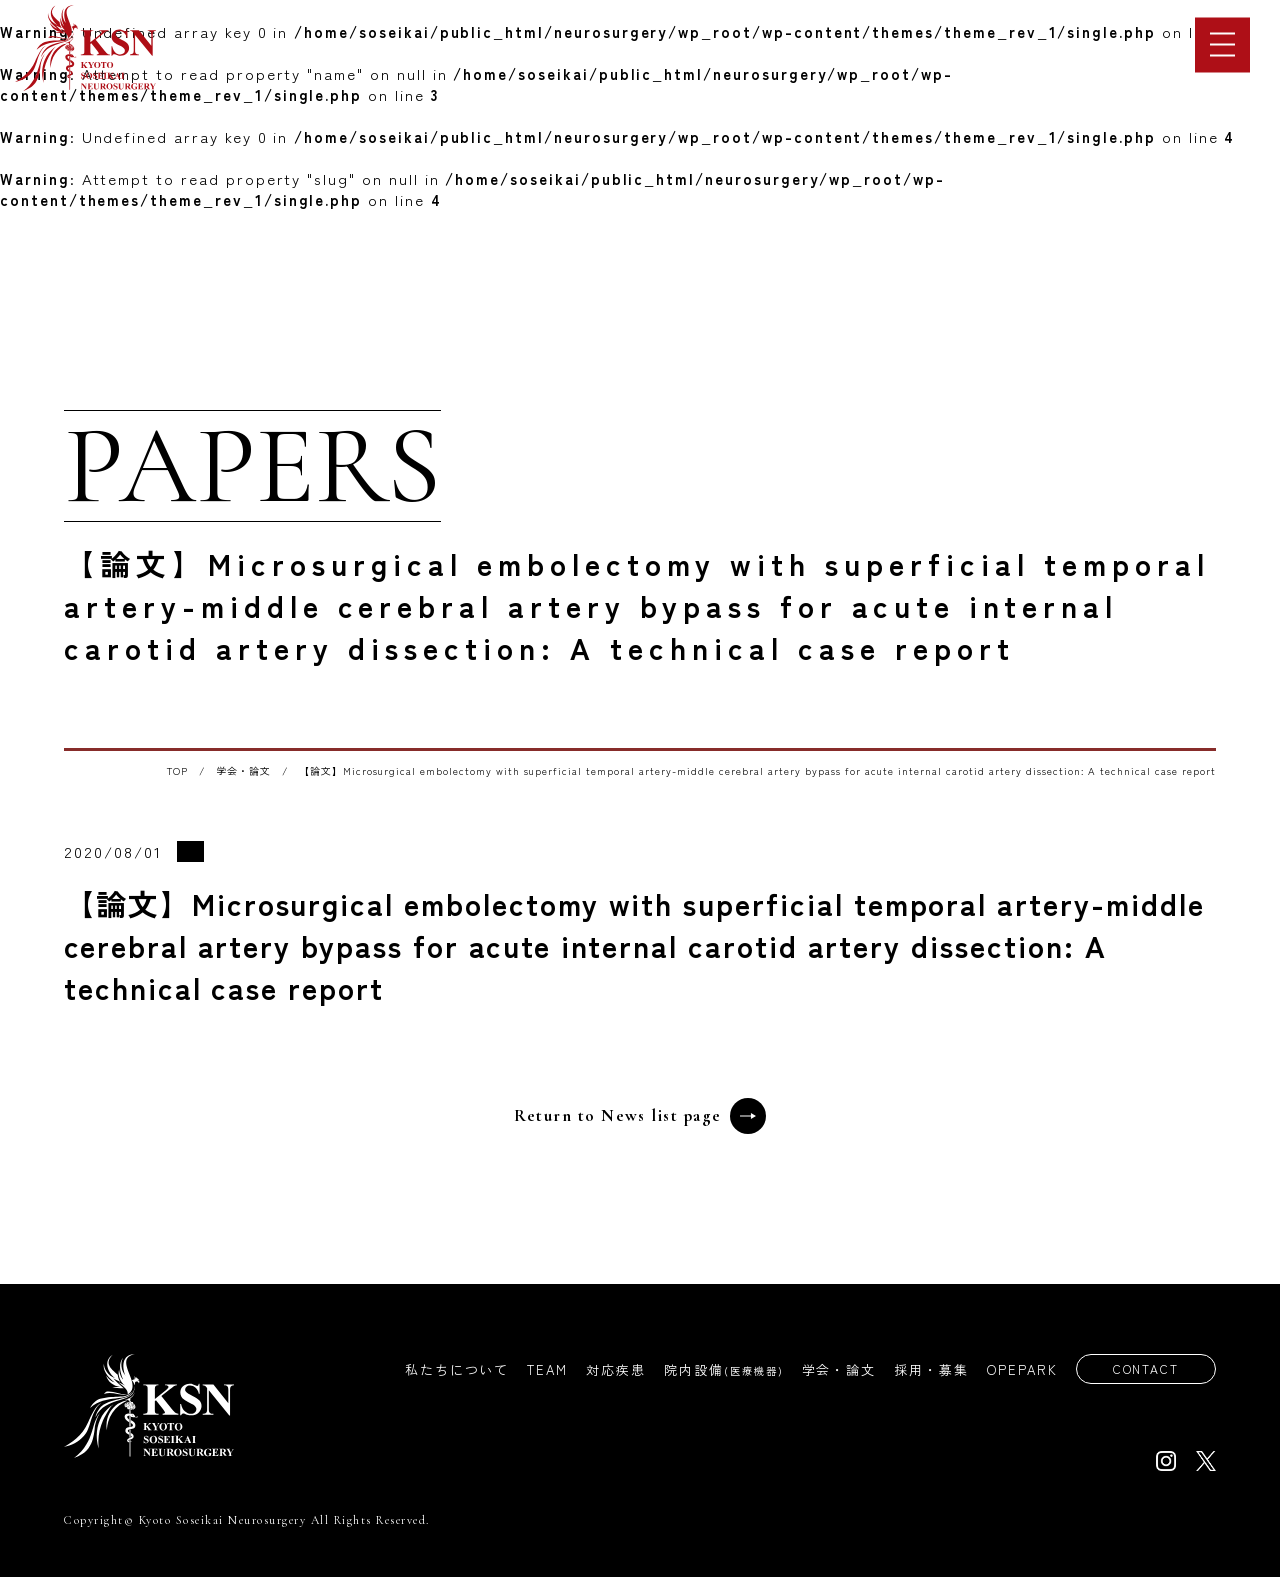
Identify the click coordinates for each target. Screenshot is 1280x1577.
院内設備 (716, 1370)
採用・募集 (923, 1370)
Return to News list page (640, 1116)
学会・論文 (243, 770)
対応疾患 (608, 1370)
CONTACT (1141, 1369)
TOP (177, 770)
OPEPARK (1014, 1370)
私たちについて (448, 1370)
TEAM (539, 1370)
